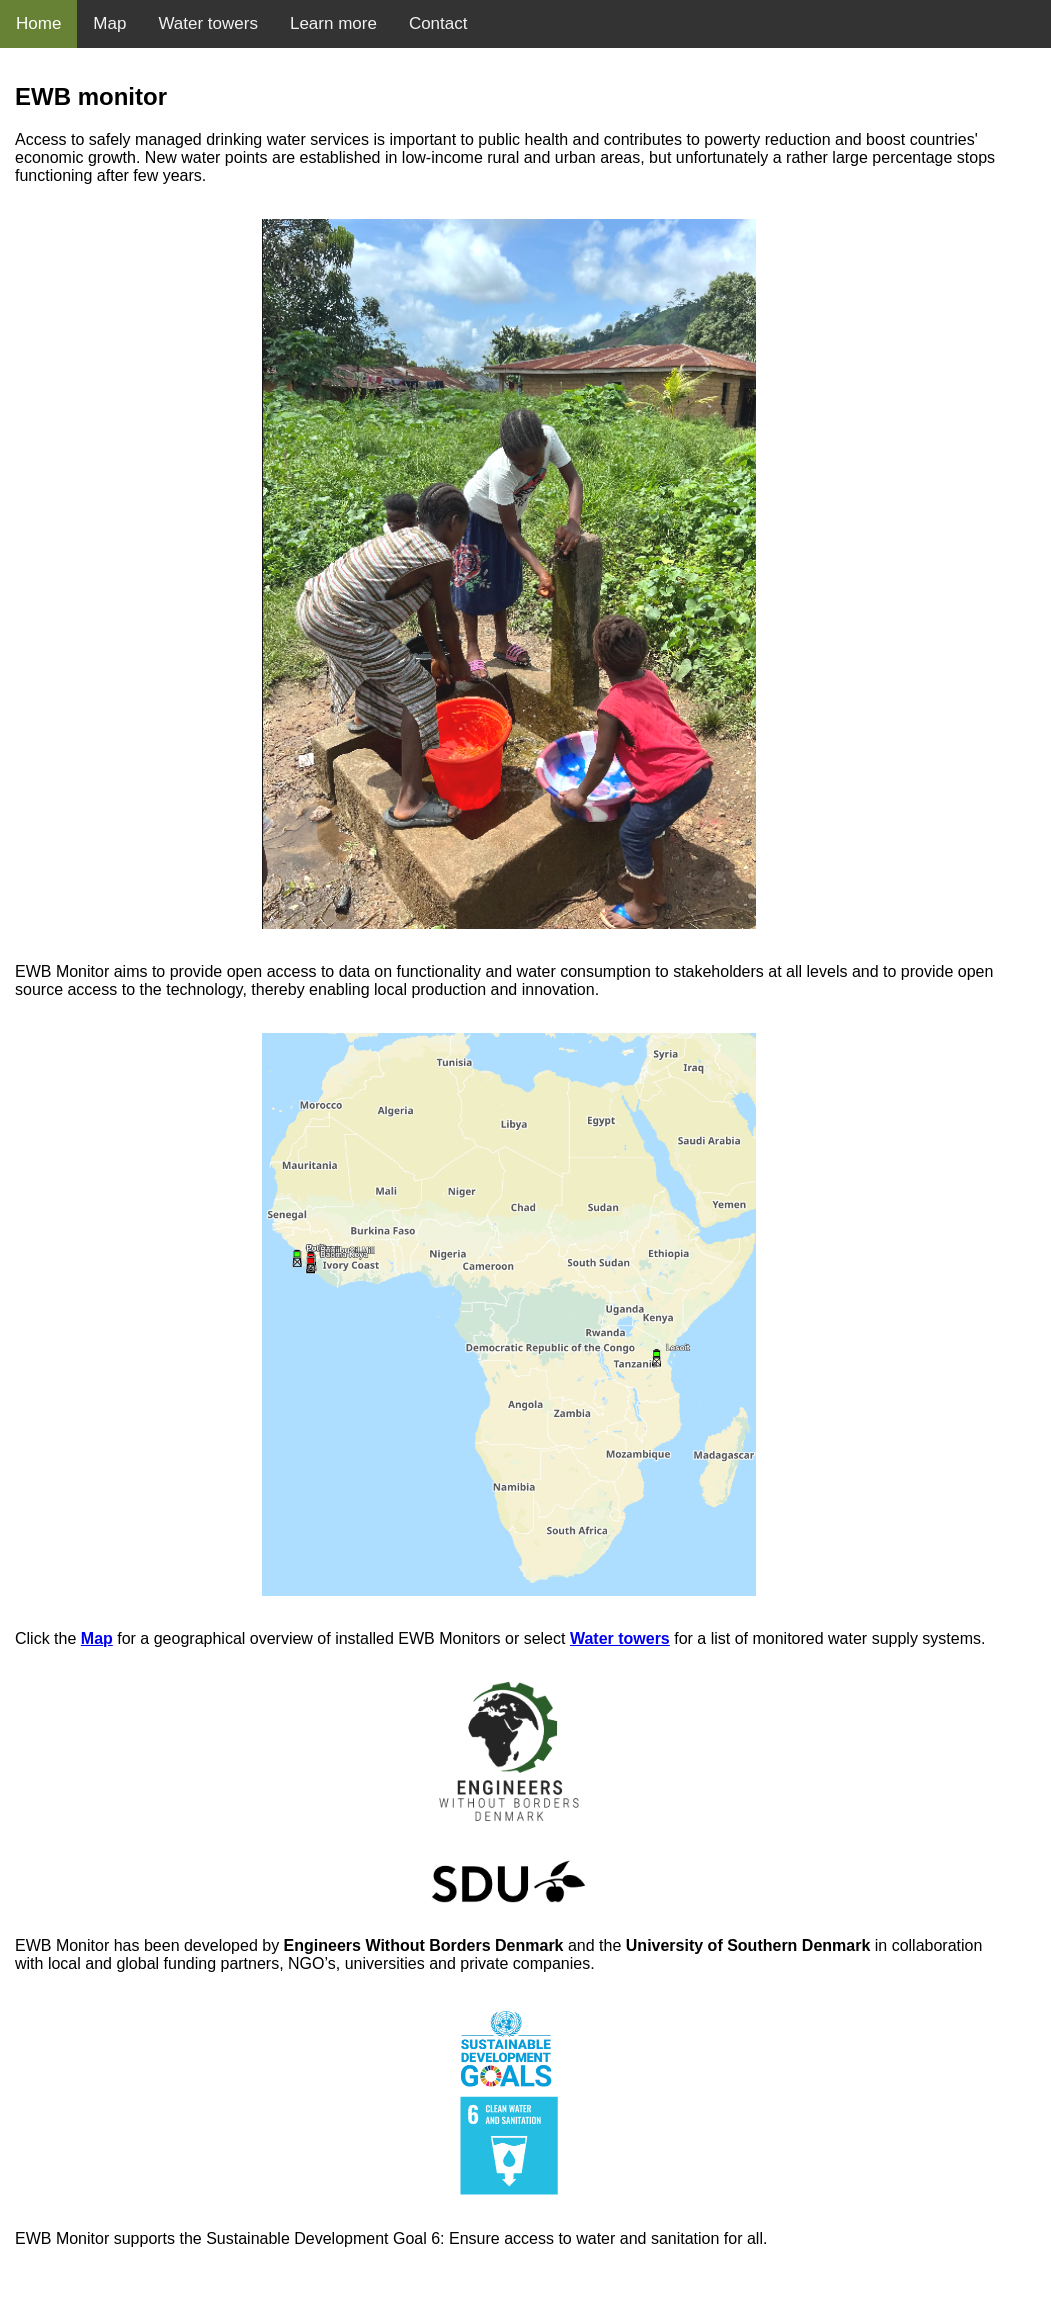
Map (109, 23)
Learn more (333, 23)
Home (38, 23)
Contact (438, 23)
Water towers (208, 23)
